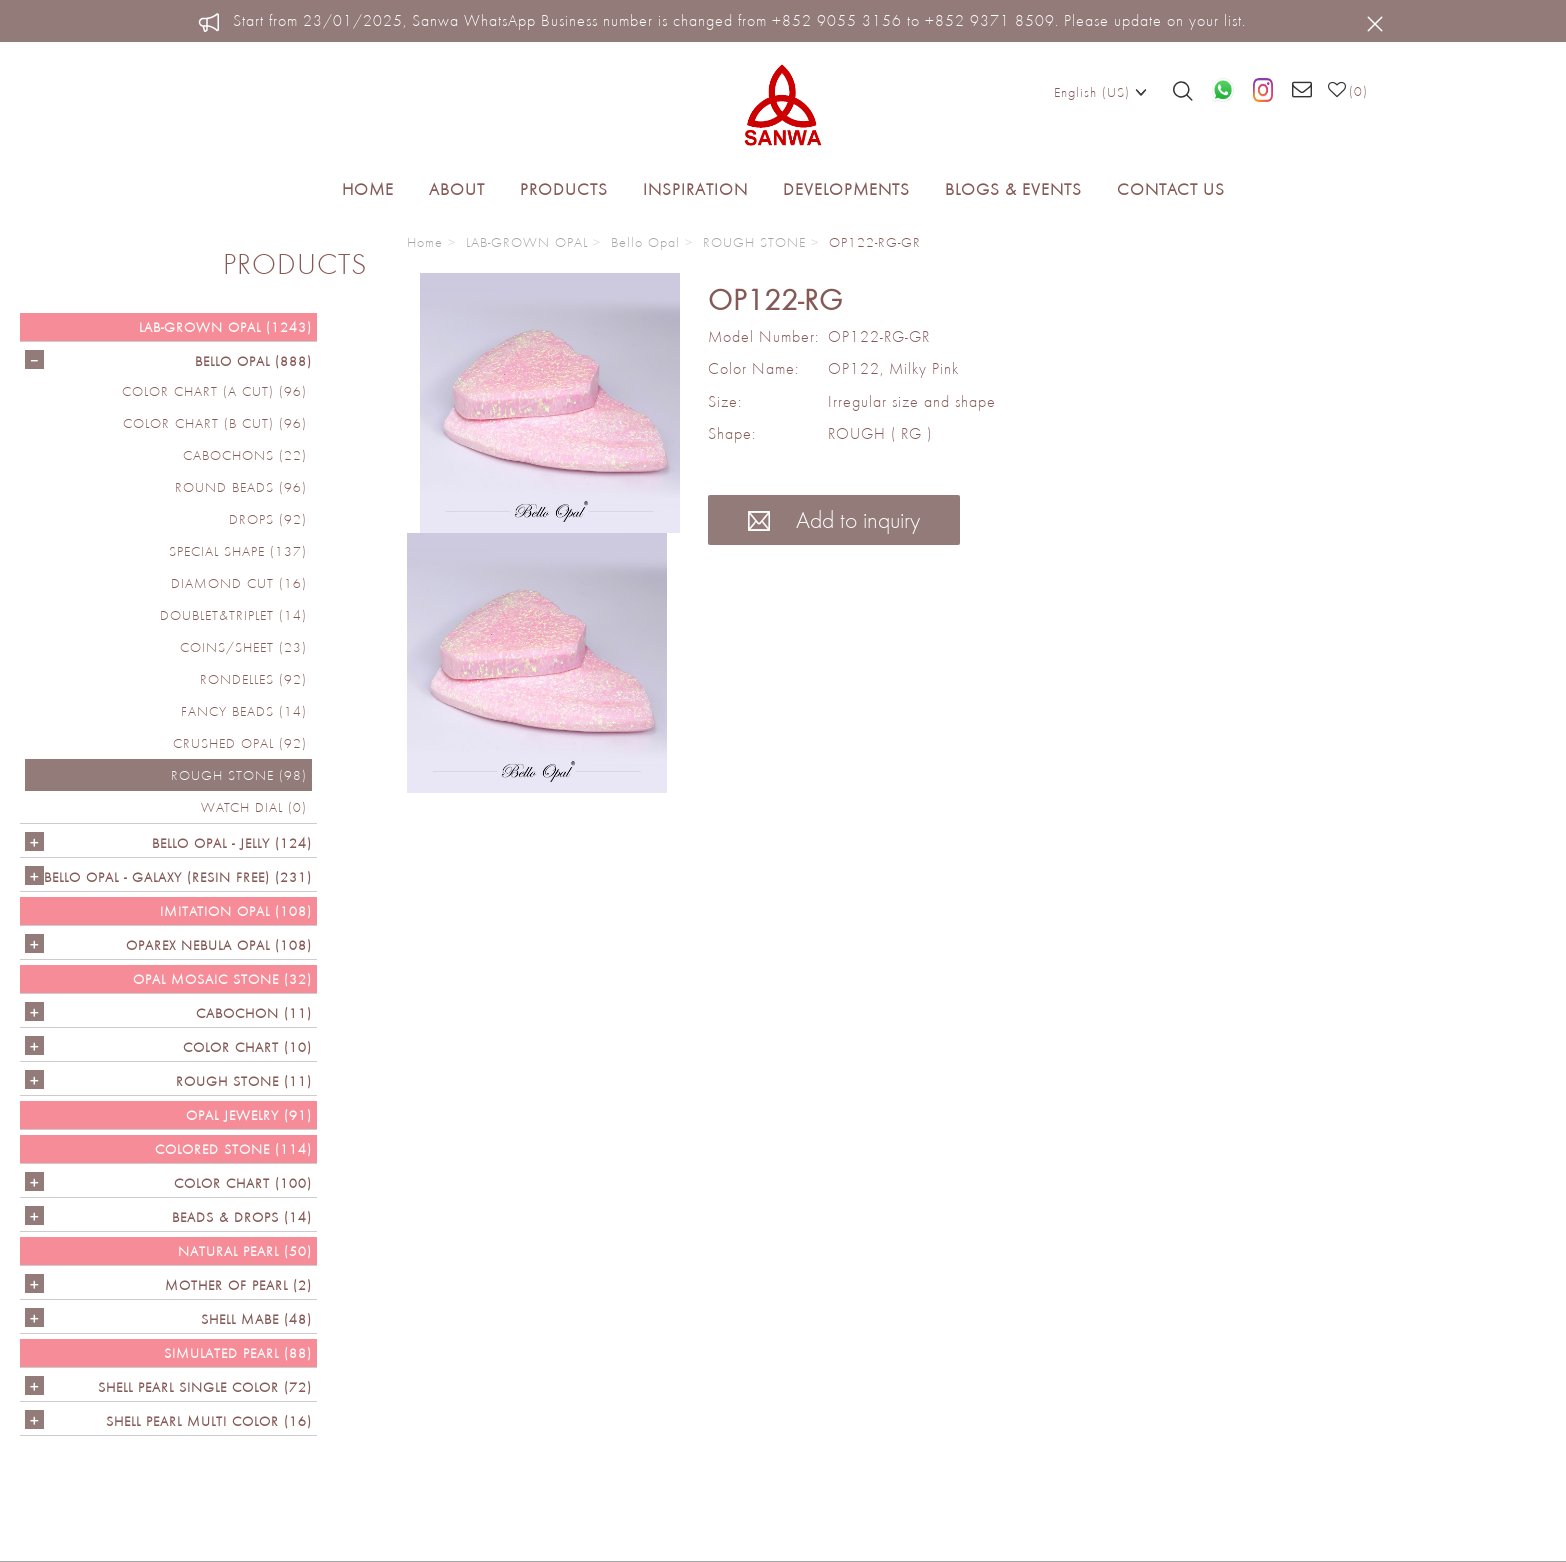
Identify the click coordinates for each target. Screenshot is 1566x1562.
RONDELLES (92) (253, 679)
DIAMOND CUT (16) (239, 583)
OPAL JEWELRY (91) (249, 1115)
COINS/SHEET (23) (243, 647)
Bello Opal (645, 242)
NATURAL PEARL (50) (245, 1251)
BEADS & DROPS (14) (242, 1217)
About (457, 189)
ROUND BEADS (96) (241, 487)
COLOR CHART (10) (247, 1047)
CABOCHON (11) (254, 1013)
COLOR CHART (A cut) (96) (214, 391)
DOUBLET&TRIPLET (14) (233, 615)
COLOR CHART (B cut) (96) (215, 423)
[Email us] (1302, 91)
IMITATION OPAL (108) (236, 911)
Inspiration (695, 189)
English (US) (1100, 91)
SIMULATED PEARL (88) (238, 1353)
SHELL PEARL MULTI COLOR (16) (209, 1421)
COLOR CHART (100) (243, 1183)
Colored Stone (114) (233, 1149)
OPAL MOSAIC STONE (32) (222, 979)
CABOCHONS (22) (245, 455)
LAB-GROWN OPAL (527, 242)
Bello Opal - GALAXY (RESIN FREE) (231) (178, 877)
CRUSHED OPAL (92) (240, 743)
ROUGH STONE (754, 242)
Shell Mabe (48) (256, 1319)
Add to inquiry (834, 519)
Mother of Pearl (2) (238, 1285)
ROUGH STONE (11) (244, 1081)
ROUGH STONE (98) (239, 775)
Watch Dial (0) (254, 807)
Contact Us (1171, 189)
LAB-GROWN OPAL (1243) (225, 327)
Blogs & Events (1013, 189)
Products (564, 189)
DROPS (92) (268, 519)
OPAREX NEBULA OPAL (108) (219, 945)
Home (368, 189)
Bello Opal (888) (253, 361)
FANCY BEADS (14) (244, 711)
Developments (846, 189)
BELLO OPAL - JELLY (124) (232, 843)
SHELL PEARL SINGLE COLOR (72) (205, 1387)
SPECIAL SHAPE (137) (238, 551)
